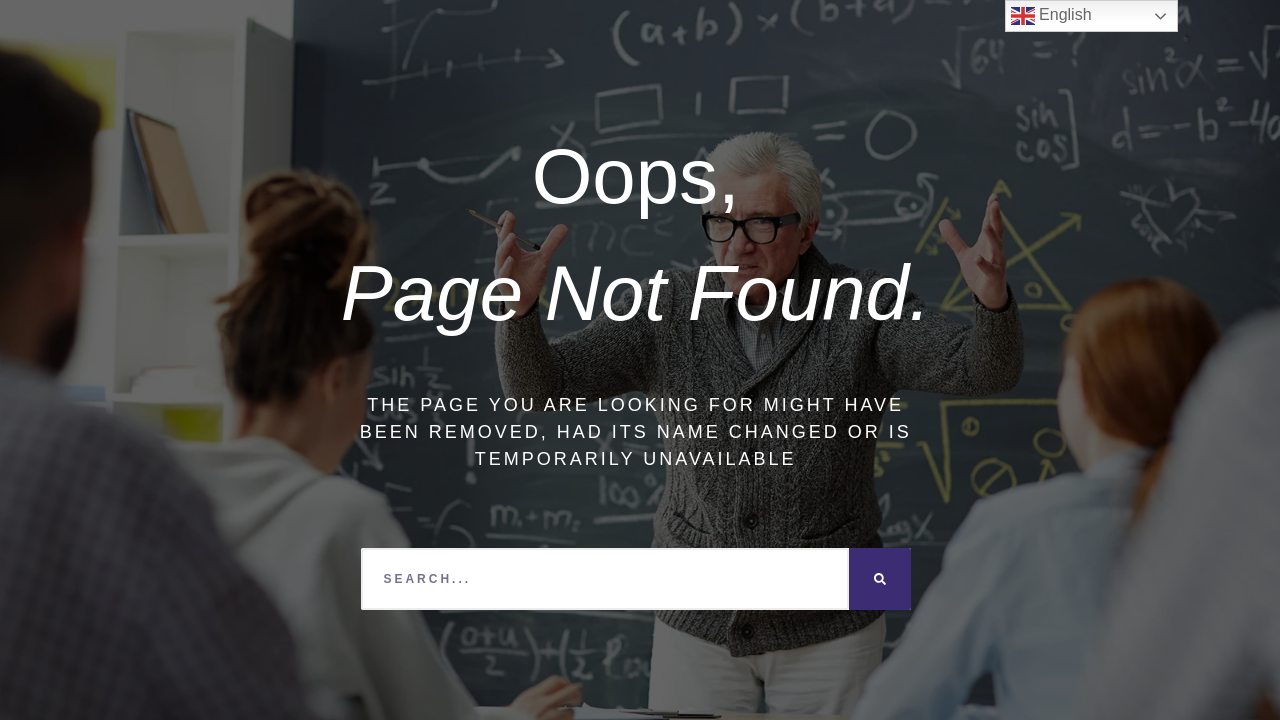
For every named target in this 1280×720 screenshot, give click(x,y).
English (1051, 16)
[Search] (880, 579)
